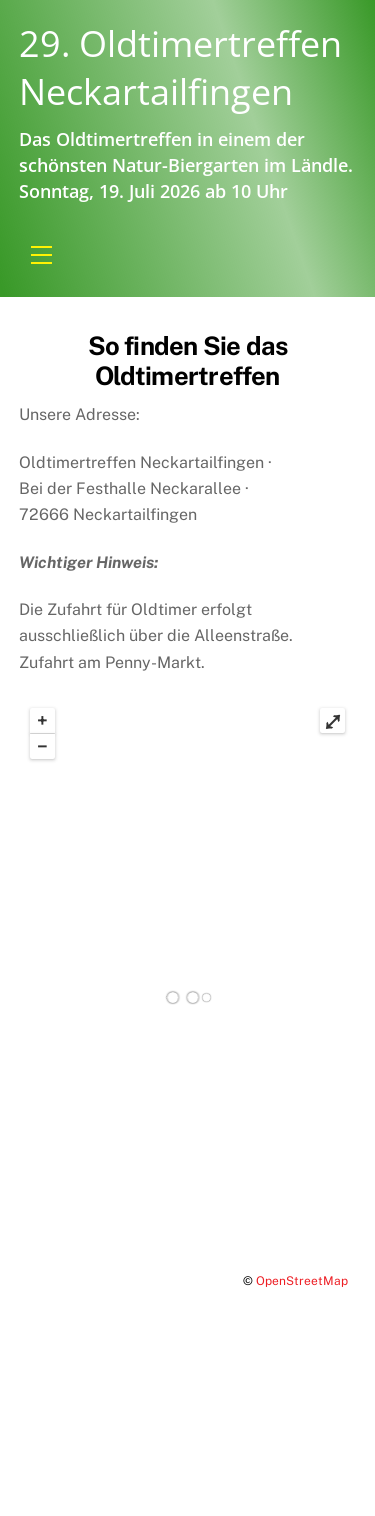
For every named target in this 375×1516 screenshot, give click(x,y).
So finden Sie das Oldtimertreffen (188, 361)
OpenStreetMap (302, 1281)
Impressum (60, 1415)
